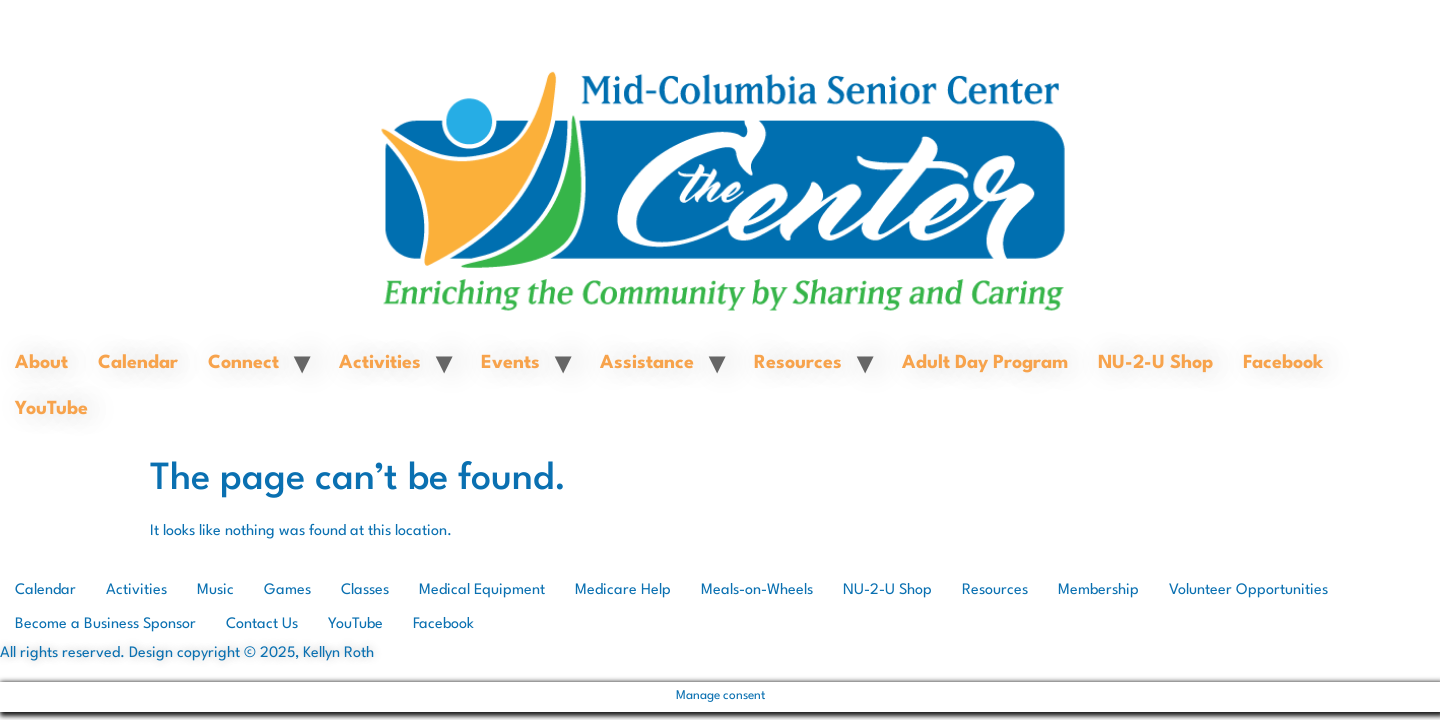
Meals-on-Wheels (757, 590)
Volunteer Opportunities (1248, 590)
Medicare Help (623, 590)
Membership (1098, 590)
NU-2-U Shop (1155, 363)
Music (215, 590)
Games (287, 590)
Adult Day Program (985, 363)
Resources (798, 363)
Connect (243, 363)
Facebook (1283, 363)
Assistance (647, 363)
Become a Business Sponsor (105, 624)
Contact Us (262, 624)
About (41, 363)
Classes (365, 590)
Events (510, 363)
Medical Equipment (482, 590)
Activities (380, 363)
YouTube (51, 409)
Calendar (138, 363)
